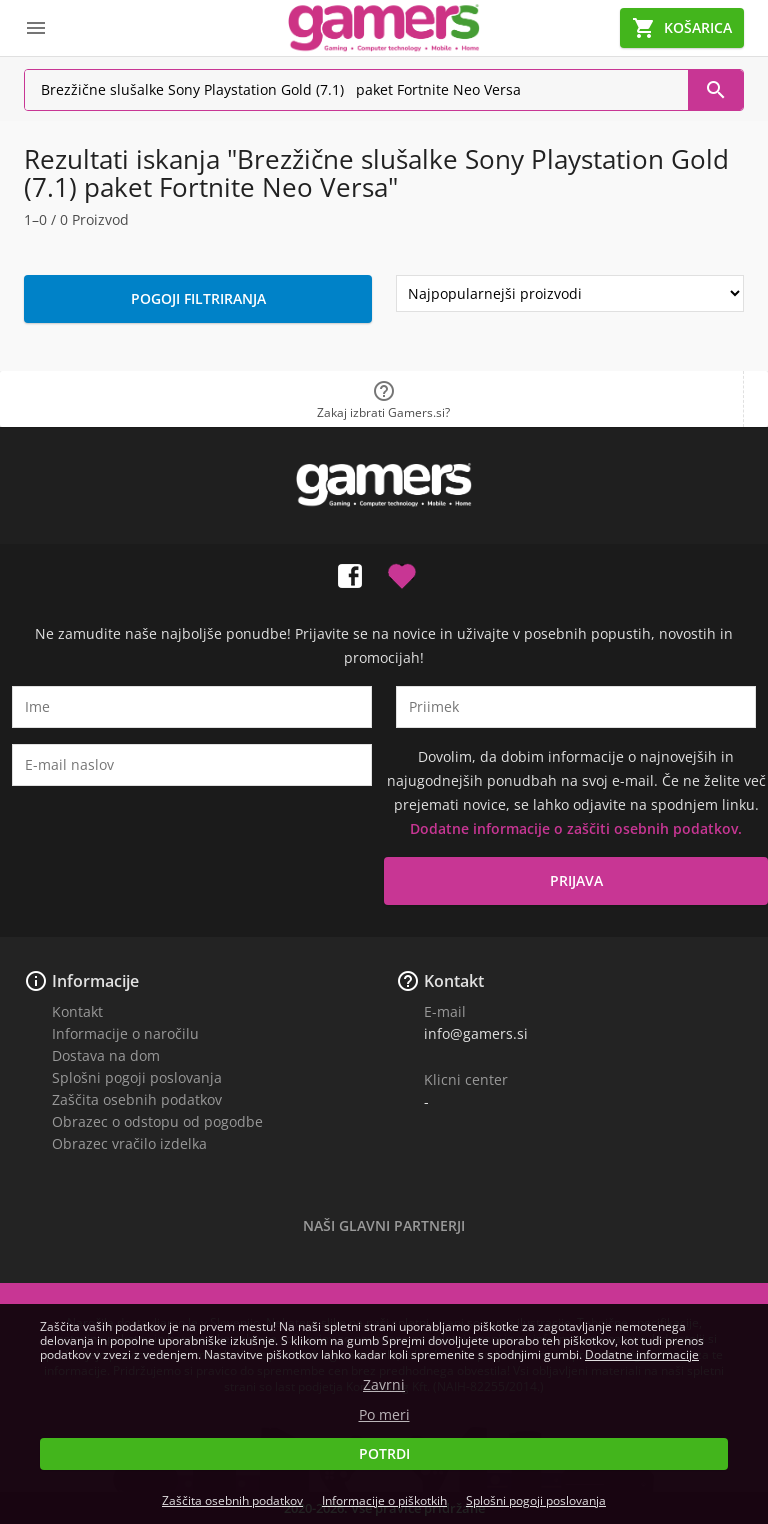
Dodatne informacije (642, 1354)
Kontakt (77, 1011)
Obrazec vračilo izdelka (129, 1143)
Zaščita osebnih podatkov (137, 1099)
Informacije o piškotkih (384, 1500)
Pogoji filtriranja (198, 298)
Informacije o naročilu (125, 1033)
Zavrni (384, 1385)
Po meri (384, 1415)
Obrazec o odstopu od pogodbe (157, 1121)
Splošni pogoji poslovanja (137, 1077)
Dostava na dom (106, 1055)
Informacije (95, 981)
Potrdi (384, 1453)
